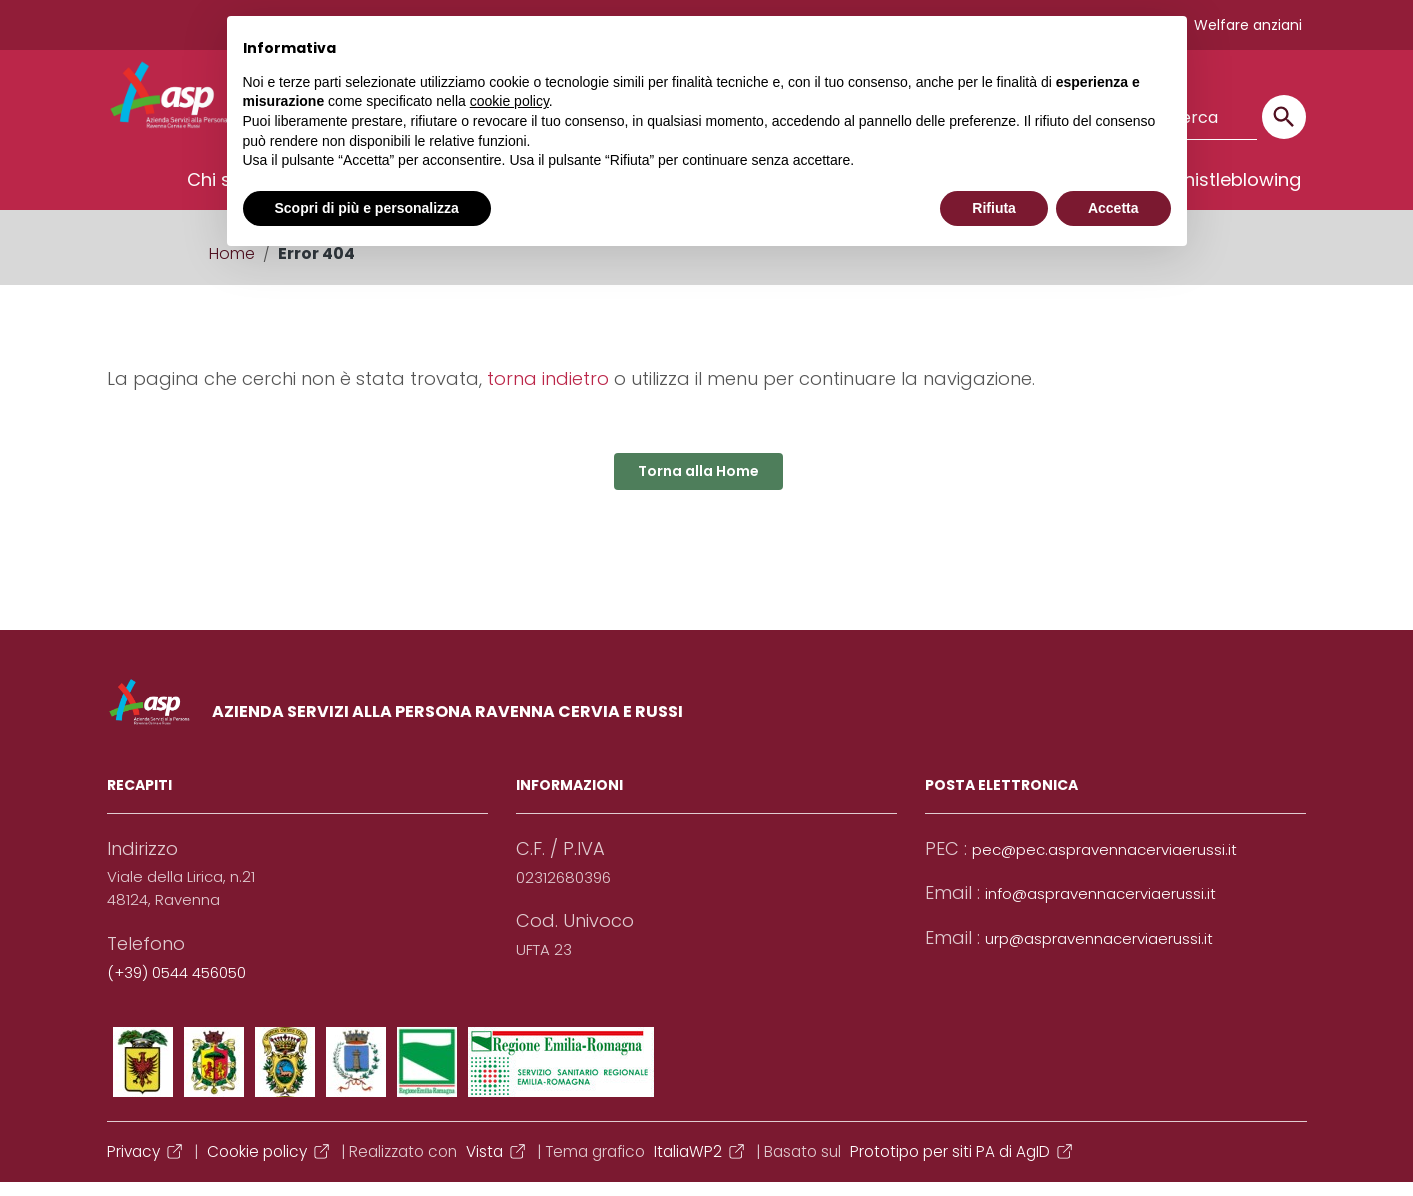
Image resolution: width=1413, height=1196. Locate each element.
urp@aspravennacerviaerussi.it (1099, 952)
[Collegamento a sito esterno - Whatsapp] (561, 1076)
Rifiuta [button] (994, 208)
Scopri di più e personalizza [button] (367, 208)
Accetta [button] (1113, 208)
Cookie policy (269, 1165)
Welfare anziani (1248, 25)
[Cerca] (1284, 117)
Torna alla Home (698, 485)
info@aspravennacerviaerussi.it (1100, 907)
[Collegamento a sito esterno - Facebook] (143, 1076)
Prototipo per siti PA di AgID (962, 1165)
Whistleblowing (1233, 193)
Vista (497, 1165)
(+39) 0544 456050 (176, 986)
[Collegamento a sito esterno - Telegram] (427, 1076)
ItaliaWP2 (700, 1165)
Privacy (146, 1165)
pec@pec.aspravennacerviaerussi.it (1104, 863)
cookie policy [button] (509, 101)
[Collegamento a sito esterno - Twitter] (214, 1076)
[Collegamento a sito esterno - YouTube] (285, 1076)
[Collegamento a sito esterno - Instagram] (356, 1076)
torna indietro (548, 392)
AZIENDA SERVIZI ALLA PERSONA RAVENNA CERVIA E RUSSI (447, 725)
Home (232, 267)
